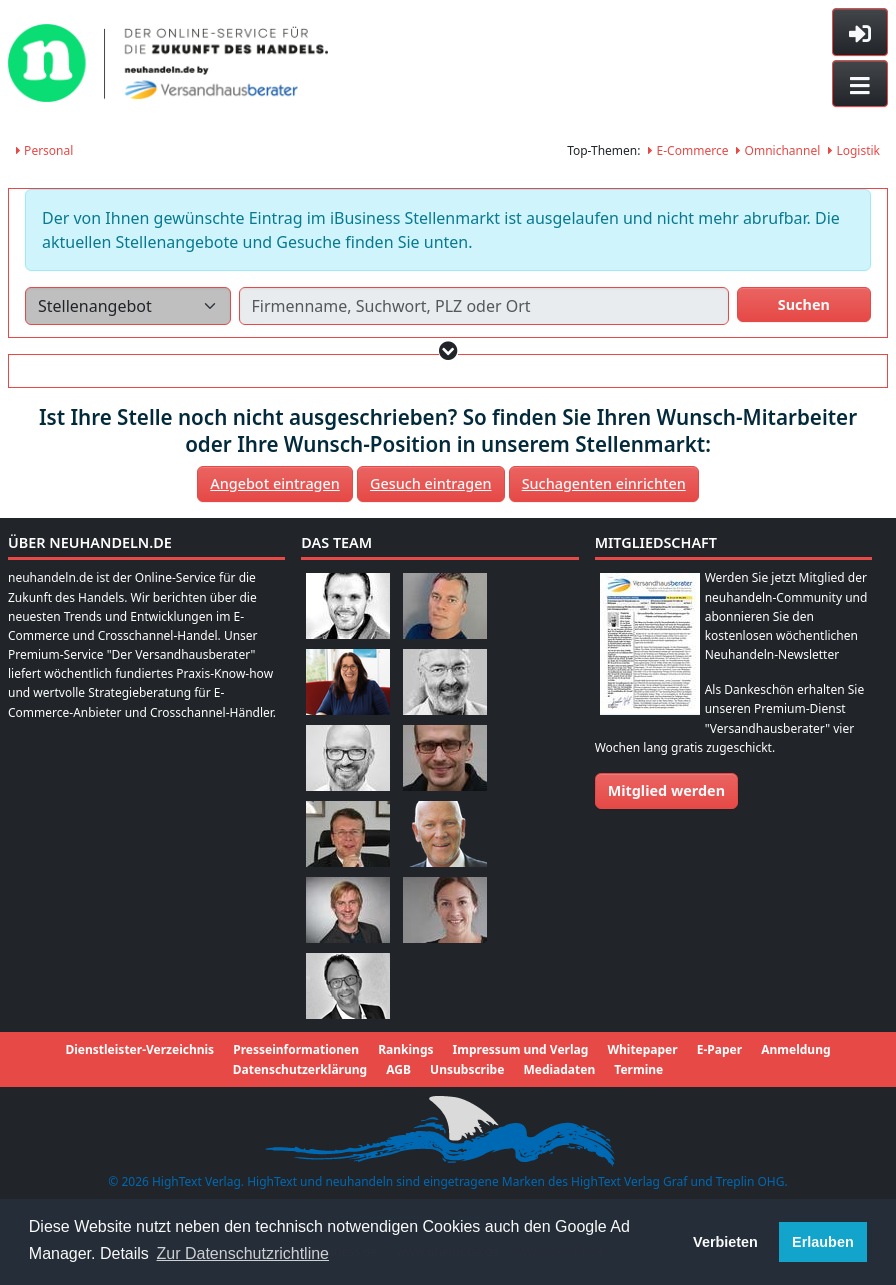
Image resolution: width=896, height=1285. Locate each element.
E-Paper (719, 1049)
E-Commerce (688, 150)
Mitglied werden (666, 790)
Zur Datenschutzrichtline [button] (243, 1253)
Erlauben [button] (823, 1242)
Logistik (854, 150)
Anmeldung (795, 1049)
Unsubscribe (467, 1069)
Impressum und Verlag (521, 1049)
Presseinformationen (296, 1049)
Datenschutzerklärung (300, 1069)
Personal (44, 150)
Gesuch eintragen (431, 483)
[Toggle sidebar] (860, 32)
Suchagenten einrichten (604, 483)
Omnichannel (778, 150)
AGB (398, 1069)
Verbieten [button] (725, 1242)
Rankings (405, 1049)
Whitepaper (642, 1049)
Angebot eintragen (275, 483)
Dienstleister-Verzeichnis (139, 1049)
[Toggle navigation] (860, 84)
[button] (448, 350)
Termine (638, 1069)
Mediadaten (559, 1069)
